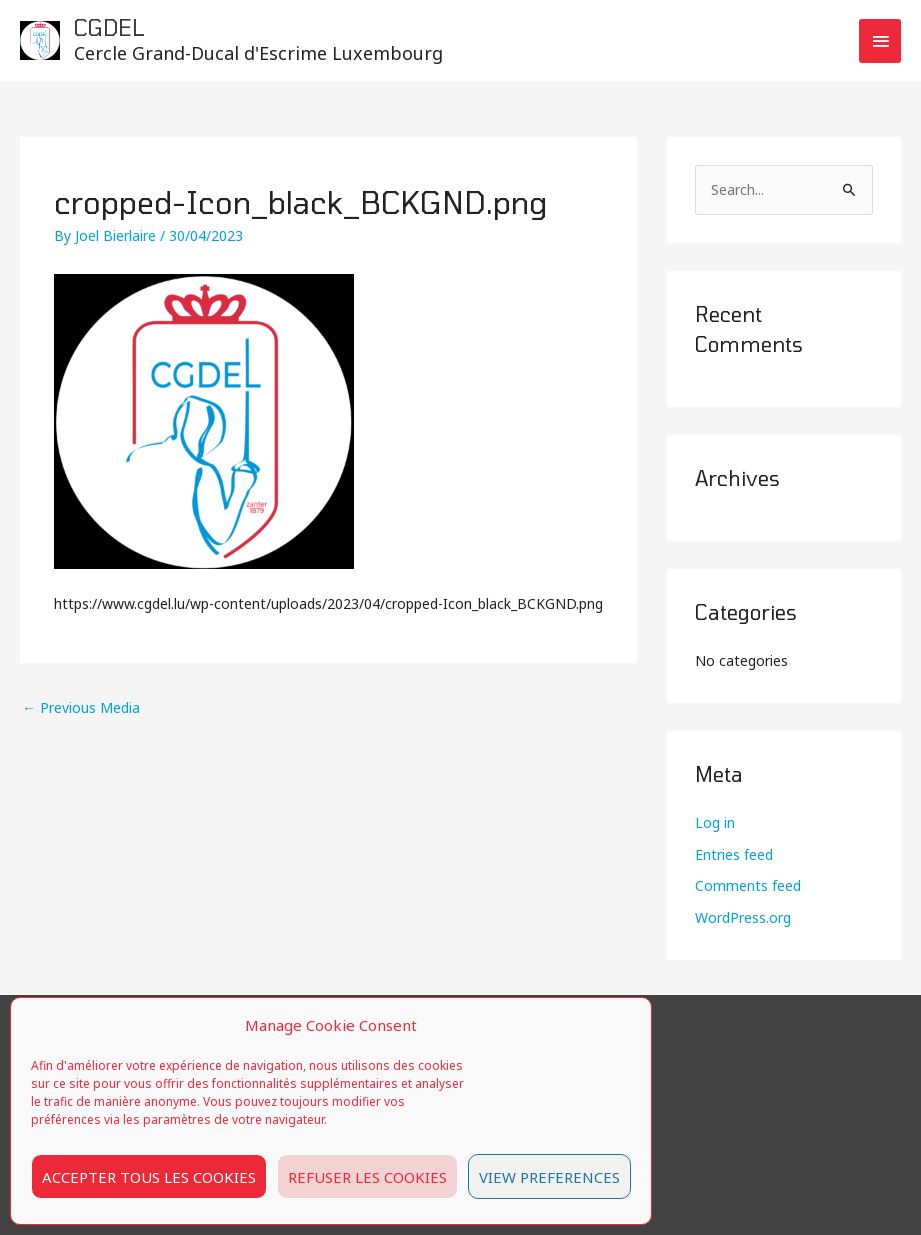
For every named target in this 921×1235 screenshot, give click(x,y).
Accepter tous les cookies (149, 1177)
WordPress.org (743, 917)
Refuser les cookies (367, 1177)
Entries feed (734, 854)
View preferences (549, 1177)
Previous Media (81, 707)
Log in (715, 822)
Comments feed (748, 885)
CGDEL (109, 27)
